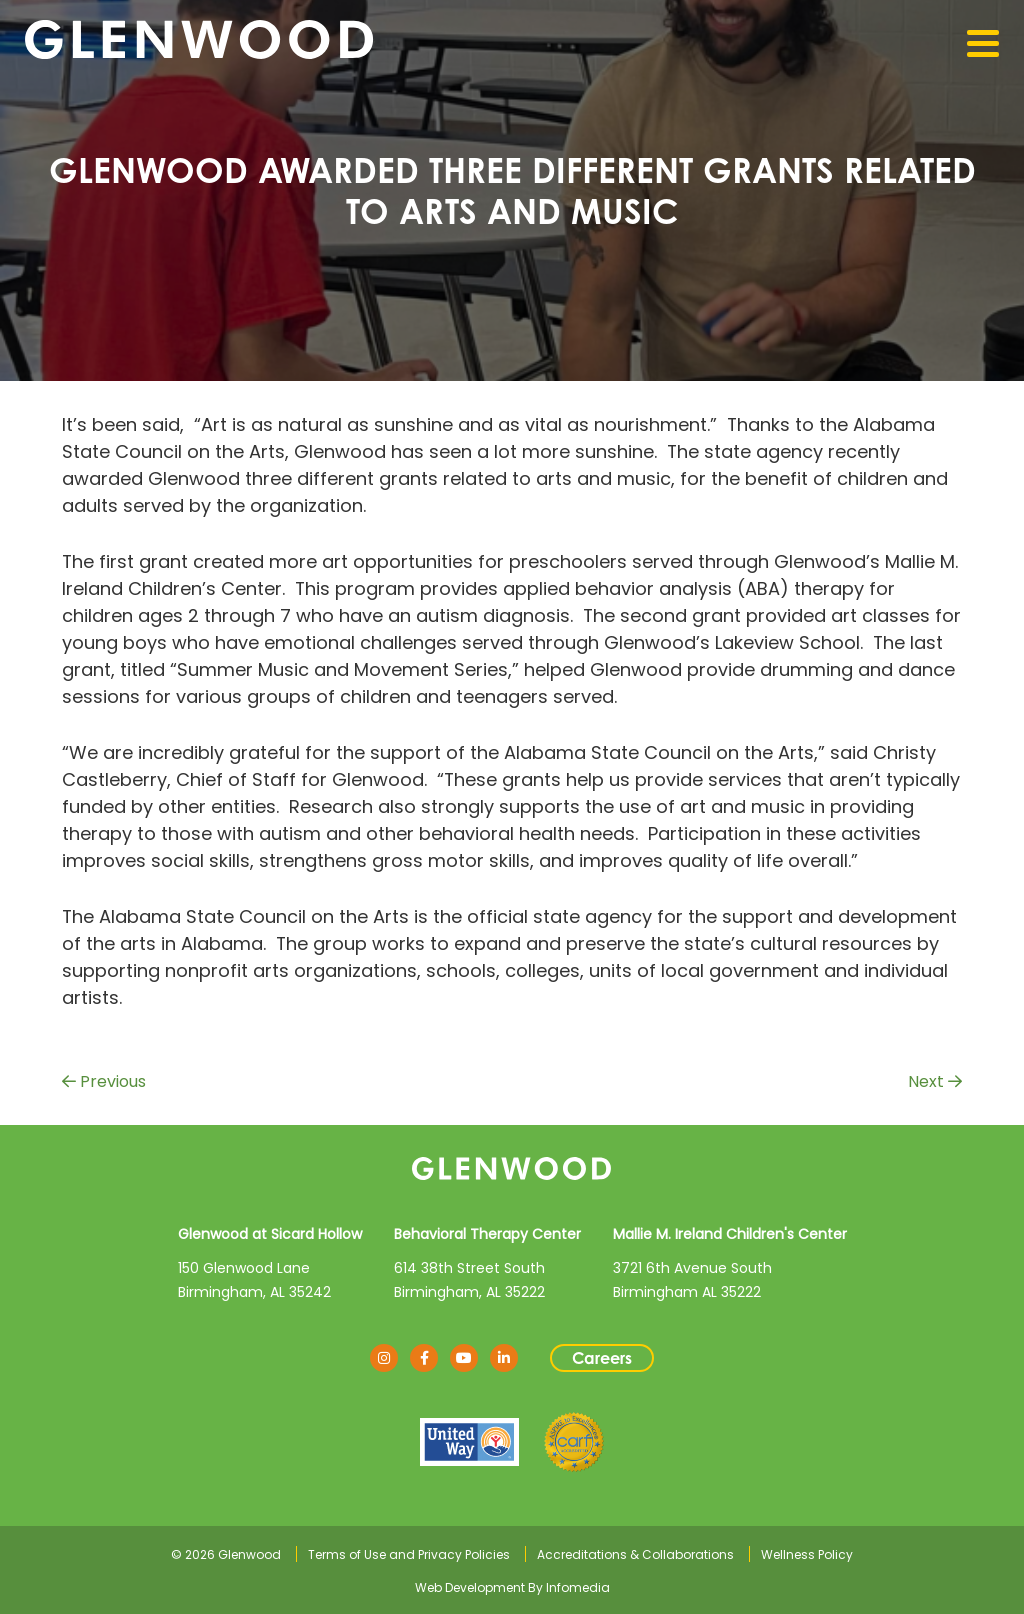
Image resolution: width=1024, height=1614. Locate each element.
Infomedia (578, 1587)
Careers (602, 1358)
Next (935, 1081)
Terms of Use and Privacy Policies (409, 1554)
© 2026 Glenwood (226, 1554)
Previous (104, 1081)
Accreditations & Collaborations (635, 1554)
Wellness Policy (807, 1554)
